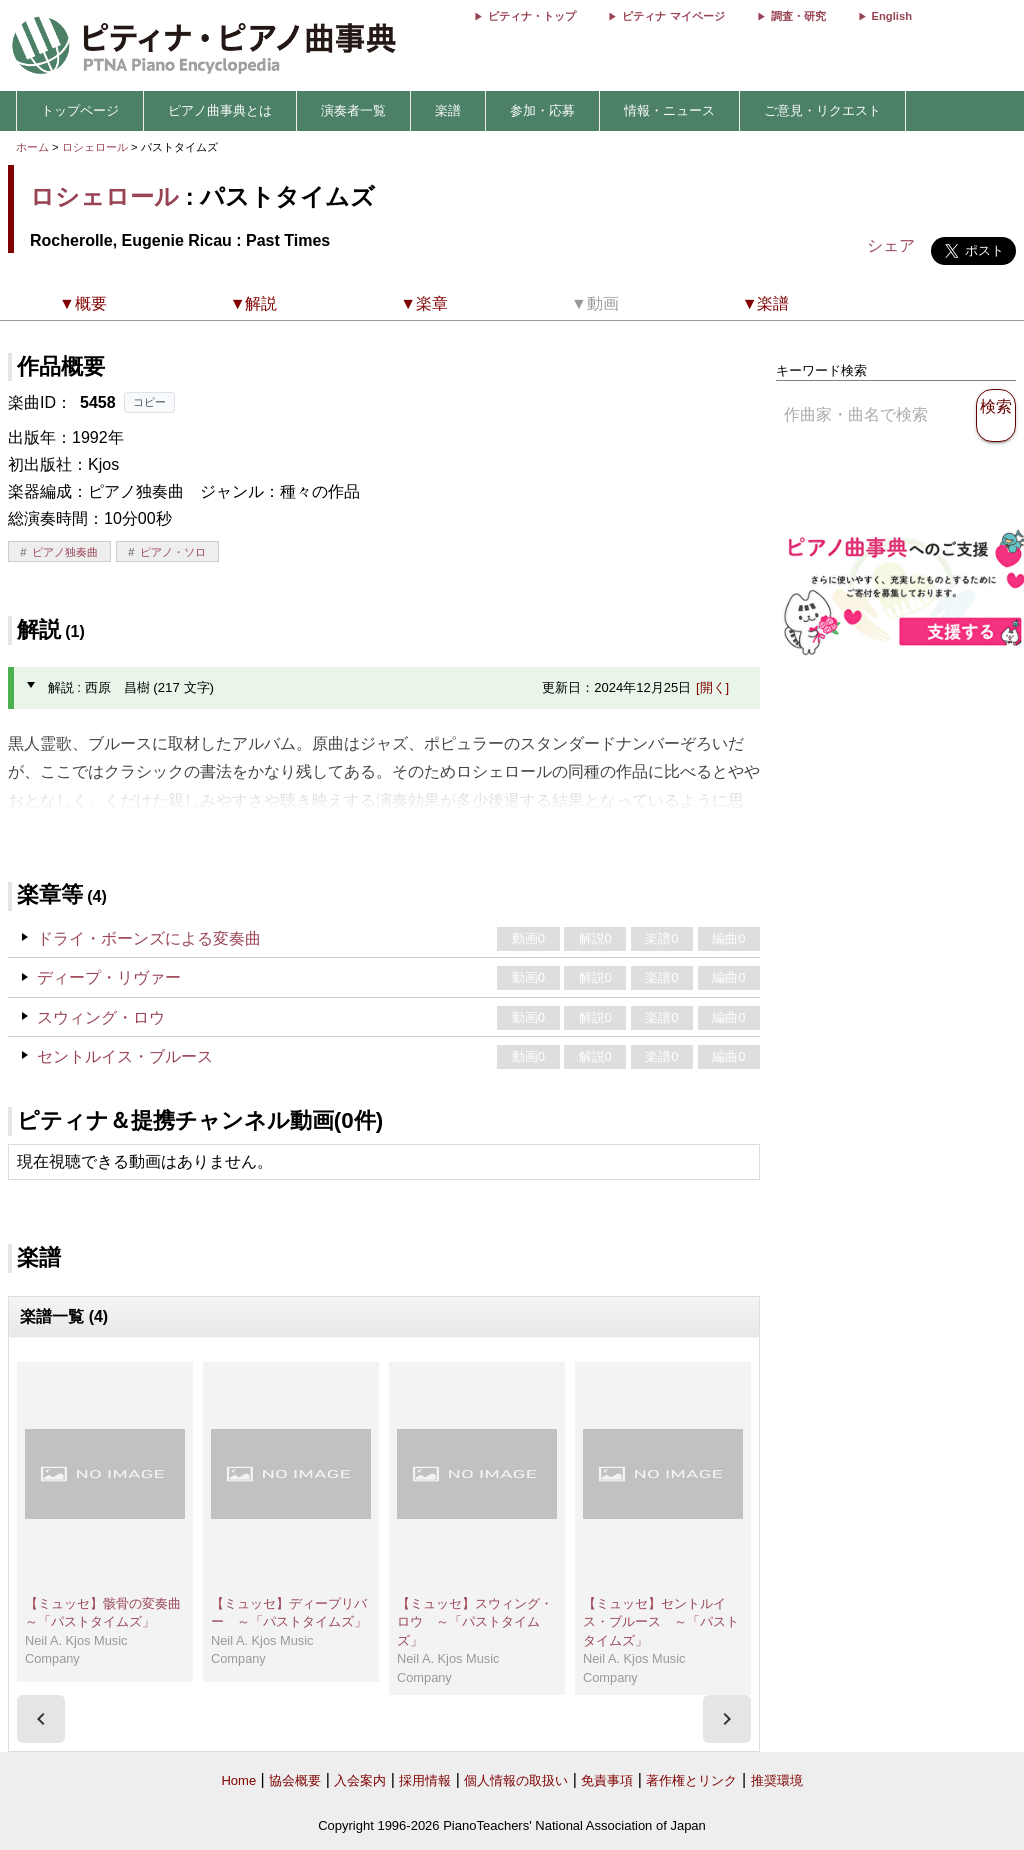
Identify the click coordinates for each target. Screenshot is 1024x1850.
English (892, 16)
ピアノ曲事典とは (220, 110)
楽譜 (448, 110)
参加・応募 (542, 110)
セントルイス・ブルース (125, 1056)
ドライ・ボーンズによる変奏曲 (149, 938)
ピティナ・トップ (532, 16)
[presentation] (41, 1719)
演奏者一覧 (353, 110)
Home (238, 1780)
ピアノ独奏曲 (65, 552)
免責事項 (607, 1780)
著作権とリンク (691, 1780)
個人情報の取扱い (516, 1780)
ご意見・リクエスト (822, 110)
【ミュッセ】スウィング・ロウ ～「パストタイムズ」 (475, 1622)
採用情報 (425, 1780)
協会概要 (295, 1780)
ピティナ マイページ (673, 16)
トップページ (80, 110)
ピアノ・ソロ (173, 552)
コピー (149, 402)
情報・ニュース (669, 110)
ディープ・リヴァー (109, 977)
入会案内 (360, 1780)
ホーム (32, 147)
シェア (891, 245)
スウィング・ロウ (101, 1017)
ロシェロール (95, 147)
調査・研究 (798, 16)
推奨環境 (777, 1780)
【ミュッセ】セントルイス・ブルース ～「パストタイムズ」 (661, 1622)
